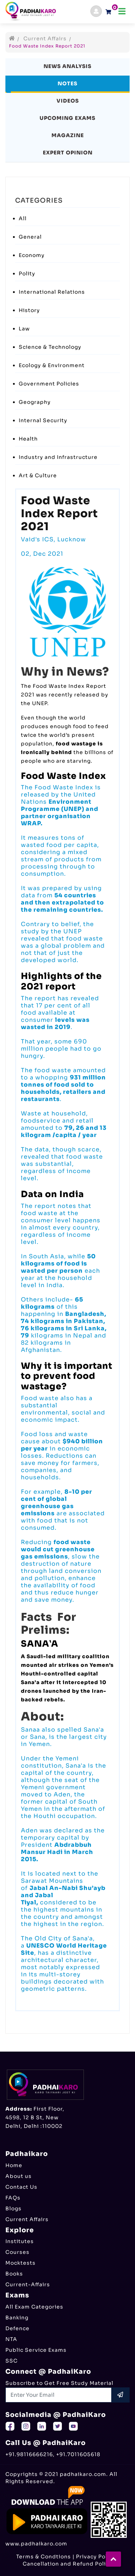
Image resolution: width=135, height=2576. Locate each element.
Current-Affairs (27, 2284)
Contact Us (21, 2187)
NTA (11, 2339)
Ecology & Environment (52, 365)
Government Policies (49, 383)
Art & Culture (38, 475)
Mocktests (20, 2263)
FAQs (13, 2197)
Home (13, 2165)
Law (24, 328)
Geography (35, 402)
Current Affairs (45, 38)
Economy (32, 255)
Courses (17, 2252)
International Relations (52, 292)
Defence (17, 2328)
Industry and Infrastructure (58, 457)
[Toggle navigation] (122, 11)
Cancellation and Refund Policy (67, 2564)
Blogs (13, 2208)
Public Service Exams (36, 2350)
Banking (16, 2317)
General (30, 237)
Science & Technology (50, 347)
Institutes (19, 2241)
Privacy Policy (96, 2556)
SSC (11, 2361)
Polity (27, 273)
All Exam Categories (34, 2307)
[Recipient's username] (59, 2395)
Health (28, 439)
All (23, 218)
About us (18, 2176)
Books (14, 2273)
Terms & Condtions (43, 2556)
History (29, 310)
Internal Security (43, 420)
